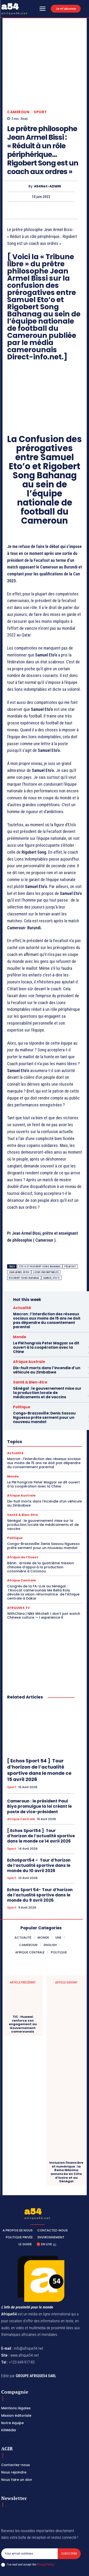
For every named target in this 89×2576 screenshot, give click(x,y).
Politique (21, 1376)
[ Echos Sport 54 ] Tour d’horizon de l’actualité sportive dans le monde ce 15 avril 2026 (39, 1739)
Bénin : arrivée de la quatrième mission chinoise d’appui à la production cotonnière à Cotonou (40, 1536)
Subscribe (69, 2523)
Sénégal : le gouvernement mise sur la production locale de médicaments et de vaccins (47, 1362)
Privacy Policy (45, 2533)
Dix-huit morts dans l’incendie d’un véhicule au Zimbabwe (46, 1339)
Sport (40, 81)
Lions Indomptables (46, 1241)
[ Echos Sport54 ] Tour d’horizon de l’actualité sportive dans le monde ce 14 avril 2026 (41, 1805)
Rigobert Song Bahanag (24, 1247)
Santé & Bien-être (30, 1351)
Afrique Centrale (21, 1549)
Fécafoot (70, 1235)
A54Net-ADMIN (47, 156)
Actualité (22, 1277)
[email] (29, 2523)
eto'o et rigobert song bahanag (40, 1235)
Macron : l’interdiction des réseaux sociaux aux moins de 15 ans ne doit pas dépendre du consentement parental (46, 1290)
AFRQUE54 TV (18, 1576)
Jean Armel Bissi (19, 1241)
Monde (19, 1306)
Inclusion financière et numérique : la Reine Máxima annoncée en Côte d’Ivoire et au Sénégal (66, 2141)
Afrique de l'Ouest (22, 1526)
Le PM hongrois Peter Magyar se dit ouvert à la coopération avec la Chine (46, 1316)
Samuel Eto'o (51, 1247)
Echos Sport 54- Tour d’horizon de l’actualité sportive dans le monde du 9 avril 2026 (40, 1864)
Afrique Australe (29, 1331)
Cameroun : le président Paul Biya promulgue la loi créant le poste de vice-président (39, 1775)
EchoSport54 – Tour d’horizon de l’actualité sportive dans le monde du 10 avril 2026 (38, 1835)
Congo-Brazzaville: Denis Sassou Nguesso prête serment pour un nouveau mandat (44, 1387)
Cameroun (18, 81)
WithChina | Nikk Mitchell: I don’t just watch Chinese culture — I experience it (43, 1584)
